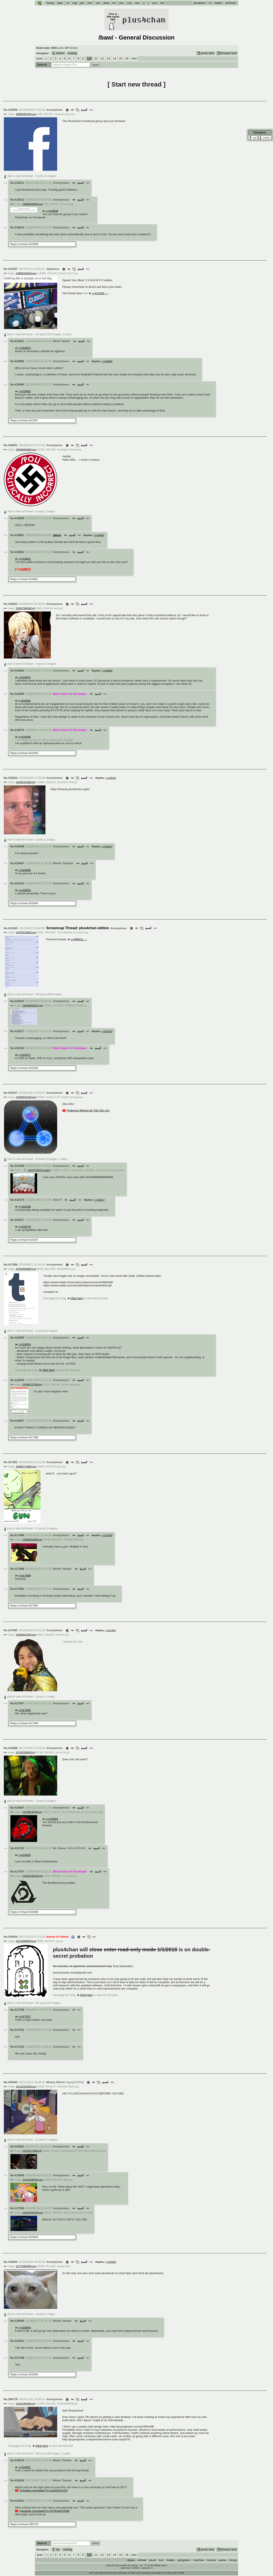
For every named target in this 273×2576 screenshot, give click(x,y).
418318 (19, 1048)
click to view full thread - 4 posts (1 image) (29, 2314)
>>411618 (97, 293)
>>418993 (107, 361)
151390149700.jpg (32, 1812)
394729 (12, 2399)
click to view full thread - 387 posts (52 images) (32, 2003)
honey (233, 2560)
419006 (12, 109)
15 (120, 58)
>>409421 (77, 939)
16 (126, 58)
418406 (19, 846)
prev (40, 58)
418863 (19, 552)
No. (6, 109)
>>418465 (107, 670)
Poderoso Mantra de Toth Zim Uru (88, 1110)
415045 (12, 928)
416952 (19, 2340)
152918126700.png (32, 1876)
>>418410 (110, 778)
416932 (19, 2500)
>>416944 (24, 2327)
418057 (19, 1420)
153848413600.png (26, 1634)
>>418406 (24, 870)
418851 (12, 445)
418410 (19, 883)
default (142, 2560)
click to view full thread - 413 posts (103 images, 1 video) (37, 335)
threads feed (227, 53)
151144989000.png (26, 1941)
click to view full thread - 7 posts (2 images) (30, 176)
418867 (25, 569)
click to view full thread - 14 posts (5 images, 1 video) (35, 1159)
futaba (170, 2560)
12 (102, 58)
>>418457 (24, 677)
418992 (19, 361)
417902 (19, 1588)
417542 (19, 2046)
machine (198, 2560)
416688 (12, 1748)
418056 (19, 1380)
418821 (19, 341)
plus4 (152, 2560)
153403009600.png (26, 1269)
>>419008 (51, 211)
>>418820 (24, 348)
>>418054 (24, 1344)
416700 (19, 1848)
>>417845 (24, 1710)
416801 (19, 2146)
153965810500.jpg (32, 1539)
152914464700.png (32, 2212)
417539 (19, 2009)
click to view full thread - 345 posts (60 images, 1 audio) (37, 2454)
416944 (12, 2261)
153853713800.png (26, 1466)
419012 (19, 199)
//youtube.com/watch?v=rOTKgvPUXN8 (44, 2511)
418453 (12, 603)
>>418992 (24, 391)
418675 (19, 730)
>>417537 (24, 2016)
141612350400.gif (25, 2403)
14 (114, 58)
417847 (19, 1703)
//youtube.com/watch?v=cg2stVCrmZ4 (43, 2490)
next (134, 58)
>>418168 (24, 1206)
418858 (19, 518)
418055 (19, 1337)
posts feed (205, 53)
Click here (76, 1298)
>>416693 (24, 1855)
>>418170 (24, 1226)
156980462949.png (26, 114)
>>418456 (24, 736)
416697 (19, 1807)
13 (108, 58)
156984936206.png (32, 204)
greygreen (183, 2560)
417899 (19, 1568)
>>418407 (107, 846)
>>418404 (24, 890)
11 (96, 58)
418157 (12, 1092)
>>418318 (107, 1031)
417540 (19, 2208)
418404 (12, 777)
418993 (19, 384)
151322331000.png (26, 2086)
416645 (12, 2082)
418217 (19, 1219)
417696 (12, 1264)
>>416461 (24, 2467)
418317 (19, 1031)
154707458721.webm (39, 1170)
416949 (19, 2320)
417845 (12, 1630)
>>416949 (110, 2262)
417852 (12, 1462)
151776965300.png (26, 2266)
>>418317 (24, 1055)
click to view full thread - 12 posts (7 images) (31, 2140)
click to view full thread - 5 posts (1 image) (29, 512)
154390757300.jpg (32, 1384)
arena (222, 2560)
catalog (72, 53)
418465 (19, 693)
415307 (12, 268)
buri (161, 2560)
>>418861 (24, 558)
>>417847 (110, 1630)
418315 (19, 1001)
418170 (19, 1199)
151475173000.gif (31, 2151)
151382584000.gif (25, 1752)
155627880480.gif (25, 608)
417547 (19, 1871)
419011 (19, 182)
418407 (19, 863)
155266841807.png (32, 1005)
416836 (19, 2175)
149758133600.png (26, 932)
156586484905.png (26, 449)
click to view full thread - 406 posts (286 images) (33, 994)
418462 (19, 670)
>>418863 (98, 535)
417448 (19, 2357)
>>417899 (107, 1535)
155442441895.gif (25, 782)
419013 (19, 227)
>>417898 (24, 1575)
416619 (19, 2460)
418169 (19, 1165)
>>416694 (51, 1819)
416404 (12, 1936)
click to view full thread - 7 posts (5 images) (30, 1801)
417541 (19, 2029)
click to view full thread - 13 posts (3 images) (31, 1331)
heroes (211, 2560)
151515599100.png (32, 2179)
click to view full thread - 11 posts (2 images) (31, 1529)
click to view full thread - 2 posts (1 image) (29, 1697)
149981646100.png (26, 273)
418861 (19, 535)
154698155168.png (26, 1097)
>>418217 (99, 1200)
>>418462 (24, 700)
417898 (19, 1535)
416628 (19, 2480)
